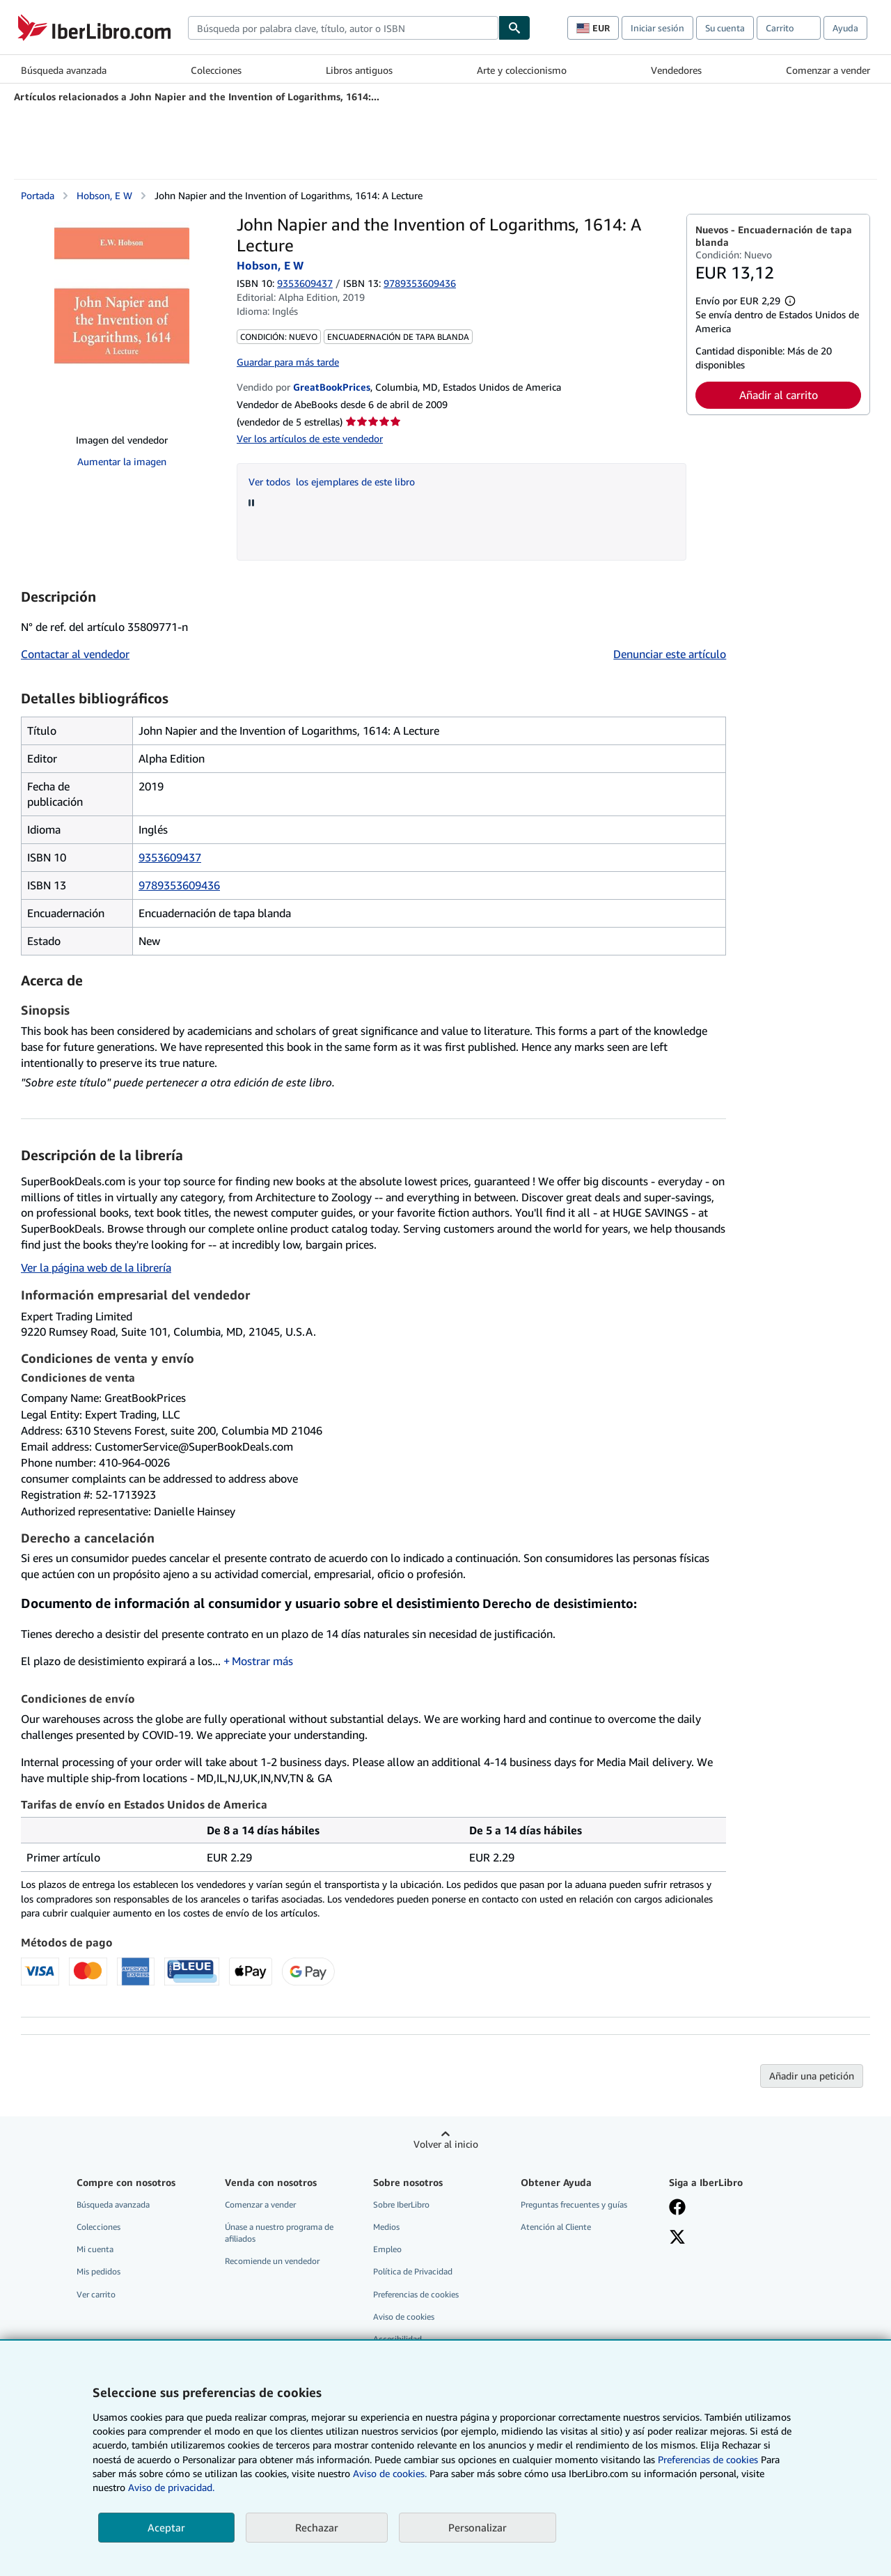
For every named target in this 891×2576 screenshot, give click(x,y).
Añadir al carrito (778, 395)
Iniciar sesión (657, 27)
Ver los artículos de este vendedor (310, 438)
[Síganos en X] (677, 2238)
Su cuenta (725, 27)
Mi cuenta (95, 2249)
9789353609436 (179, 885)
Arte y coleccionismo (522, 70)
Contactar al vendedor (75, 654)
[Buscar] (514, 28)
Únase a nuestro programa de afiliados (279, 2233)
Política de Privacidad (412, 2271)
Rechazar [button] (316, 2527)
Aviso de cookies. (390, 2473)
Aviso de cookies (403, 2316)
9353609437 (305, 283)
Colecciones (216, 70)
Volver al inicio (445, 2144)
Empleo (387, 2249)
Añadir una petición (811, 2076)
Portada (37, 195)
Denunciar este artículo (669, 654)
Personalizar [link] (477, 2527)
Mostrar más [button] (262, 1661)
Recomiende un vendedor (272, 2261)
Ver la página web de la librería (96, 1267)
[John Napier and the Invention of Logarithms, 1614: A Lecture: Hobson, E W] (121, 318)
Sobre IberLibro (401, 2204)
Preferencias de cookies (708, 2459)
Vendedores (676, 70)
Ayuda (845, 27)
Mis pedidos (98, 2271)
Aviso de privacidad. (171, 2487)
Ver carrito (96, 2294)
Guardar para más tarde (288, 362)
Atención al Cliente (556, 2227)
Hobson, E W (104, 195)
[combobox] (343, 28)
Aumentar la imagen (121, 461)
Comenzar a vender (828, 70)
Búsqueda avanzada (64, 70)
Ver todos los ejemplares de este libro (332, 481)
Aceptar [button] (166, 2527)
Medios (386, 2227)
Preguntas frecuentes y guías (574, 2204)
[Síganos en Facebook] (677, 2208)
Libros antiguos (359, 70)
